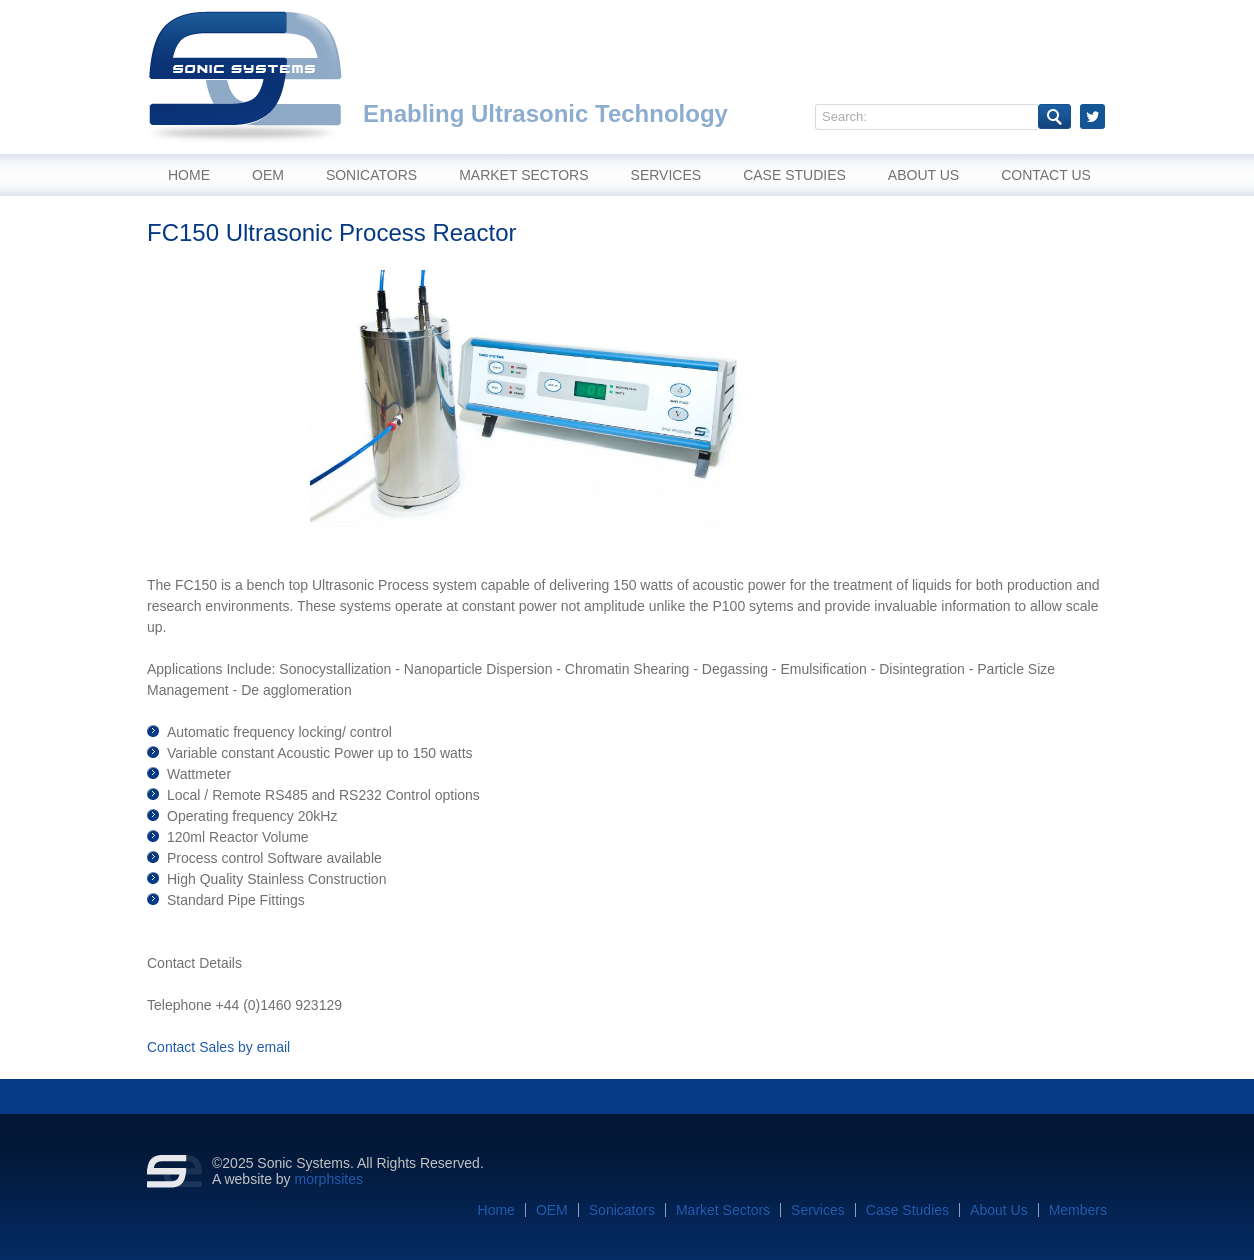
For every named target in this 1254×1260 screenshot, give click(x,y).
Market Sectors (523, 175)
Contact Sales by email (218, 1047)
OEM (268, 175)
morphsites (329, 1179)
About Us (923, 175)
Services (666, 175)
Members (1078, 1210)
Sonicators (371, 175)
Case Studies (794, 175)
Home (189, 175)
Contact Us (1046, 175)
